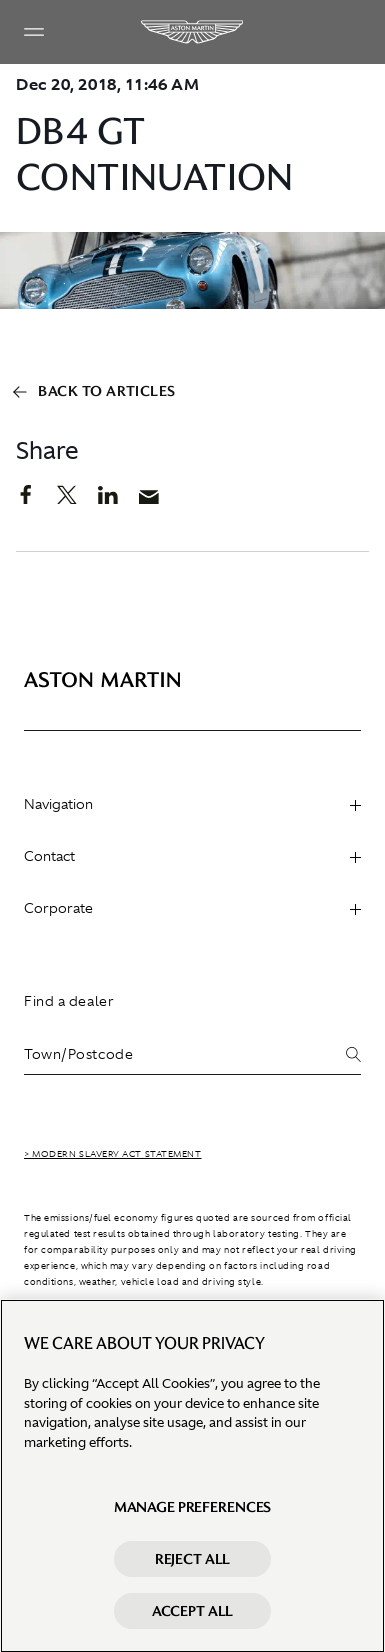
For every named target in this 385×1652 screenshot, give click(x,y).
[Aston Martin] (193, 32)
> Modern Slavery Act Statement (113, 1154)
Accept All (193, 1617)
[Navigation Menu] (34, 32)
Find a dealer (69, 1001)
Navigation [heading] (192, 804)
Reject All (193, 1565)
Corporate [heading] (192, 908)
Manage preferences (192, 1513)
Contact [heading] (192, 856)
